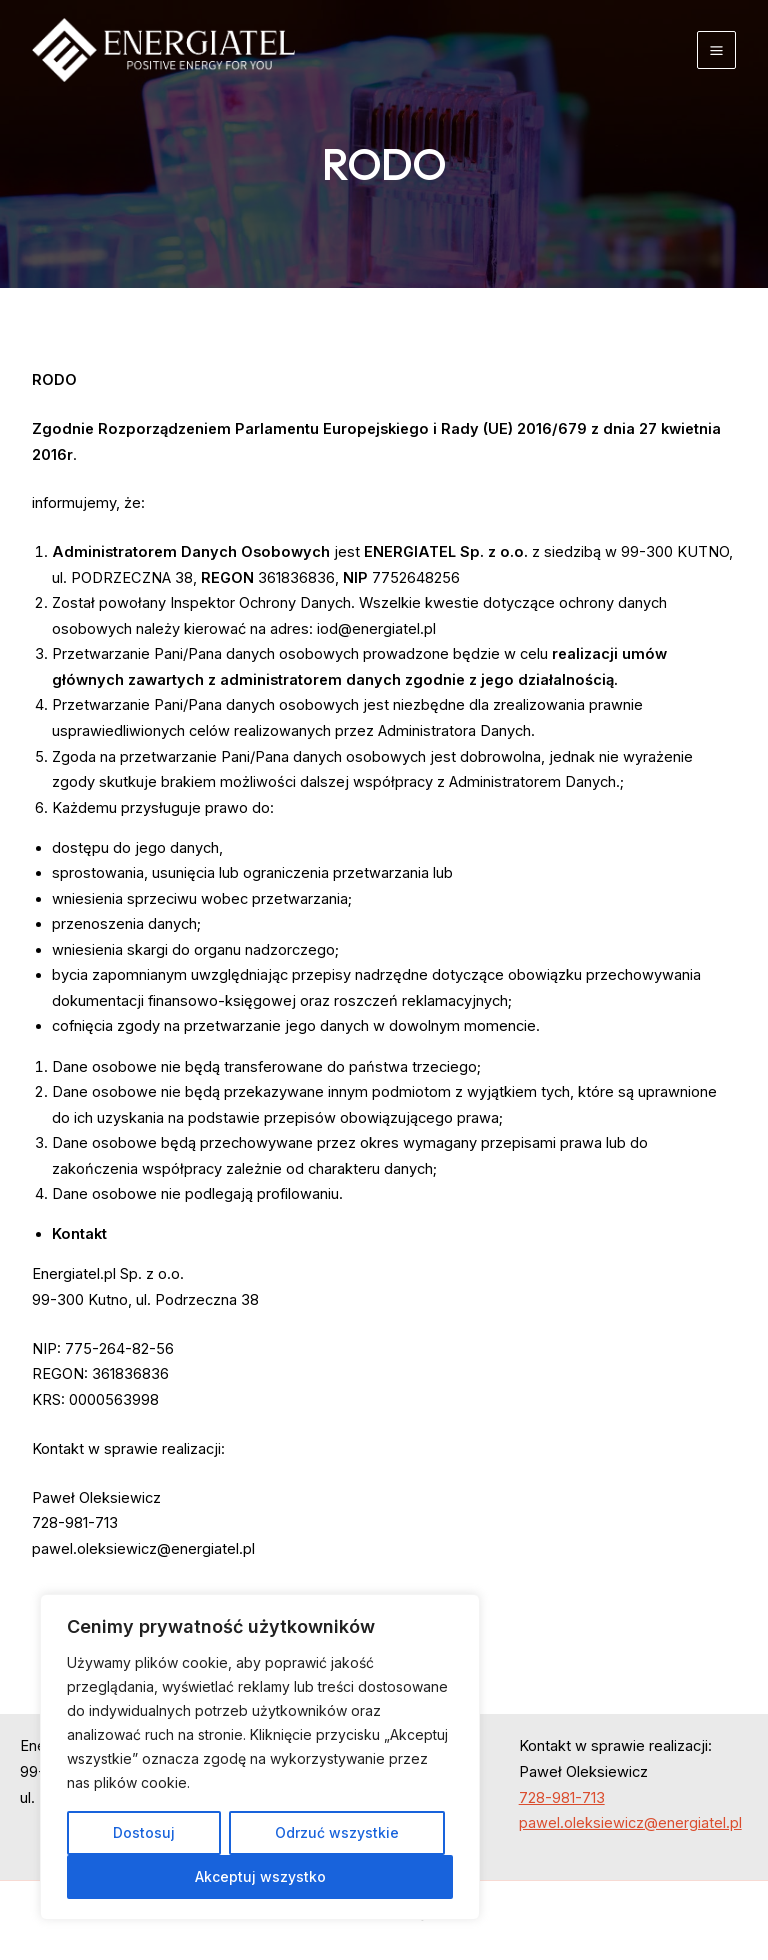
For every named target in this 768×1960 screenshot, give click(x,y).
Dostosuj (144, 1832)
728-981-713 (562, 1798)
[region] (260, 1757)
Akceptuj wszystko (260, 1876)
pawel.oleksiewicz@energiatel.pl (630, 1823)
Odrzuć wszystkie (337, 1832)
